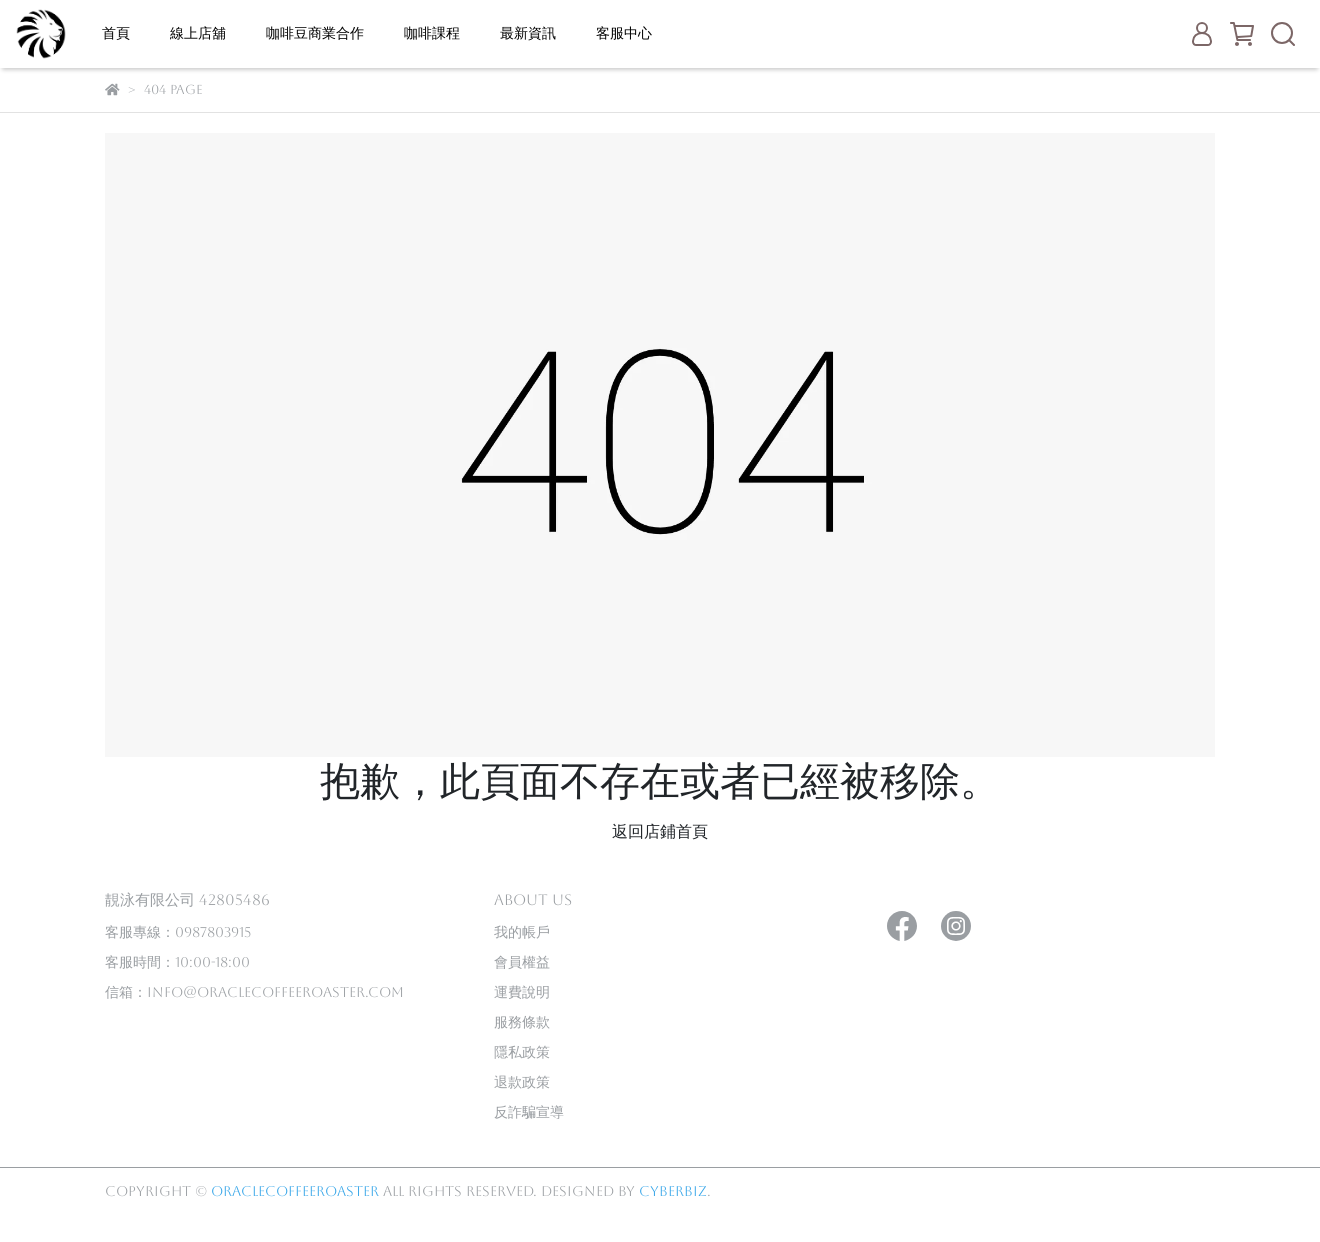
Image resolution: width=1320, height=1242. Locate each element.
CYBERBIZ (673, 1191)
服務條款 (522, 1022)
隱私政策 (522, 1052)
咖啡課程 (432, 33)
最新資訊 (528, 33)
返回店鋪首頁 (660, 831)
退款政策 (522, 1082)
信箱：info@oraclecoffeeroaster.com (254, 992)
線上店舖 (198, 33)
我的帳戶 (522, 932)
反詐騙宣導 (529, 1112)
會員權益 (522, 962)
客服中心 (624, 33)
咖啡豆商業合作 (315, 33)
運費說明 (522, 992)
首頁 (116, 33)
